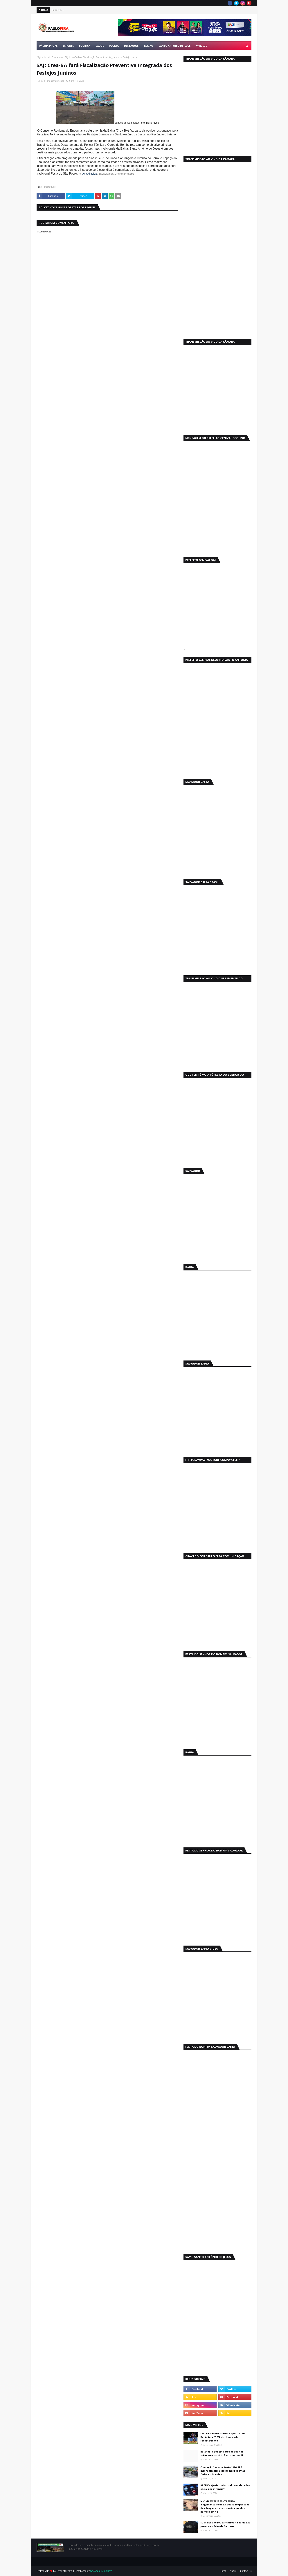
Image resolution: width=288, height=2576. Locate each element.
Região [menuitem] (148, 45)
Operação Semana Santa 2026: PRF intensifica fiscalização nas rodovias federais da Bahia (222, 2471)
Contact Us (245, 2571)
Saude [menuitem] (100, 45)
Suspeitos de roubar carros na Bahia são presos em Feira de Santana (225, 2524)
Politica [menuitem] (84, 45)
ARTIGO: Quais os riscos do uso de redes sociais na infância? (225, 2487)
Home (223, 2571)
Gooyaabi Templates (101, 2571)
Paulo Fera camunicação (51, 80)
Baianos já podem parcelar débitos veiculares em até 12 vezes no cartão (222, 2453)
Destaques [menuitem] (131, 45)
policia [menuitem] (114, 45)
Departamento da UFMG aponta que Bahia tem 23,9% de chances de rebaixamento (222, 2437)
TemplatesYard (64, 2571)
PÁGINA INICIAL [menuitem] (48, 45)
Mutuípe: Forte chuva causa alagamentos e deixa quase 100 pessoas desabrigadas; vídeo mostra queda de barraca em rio (224, 2506)
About (233, 2571)
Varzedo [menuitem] (202, 45)
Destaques (57, 57)
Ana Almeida (89, 173)
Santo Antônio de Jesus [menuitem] (175, 45)
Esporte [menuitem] (68, 45)
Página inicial (43, 57)
